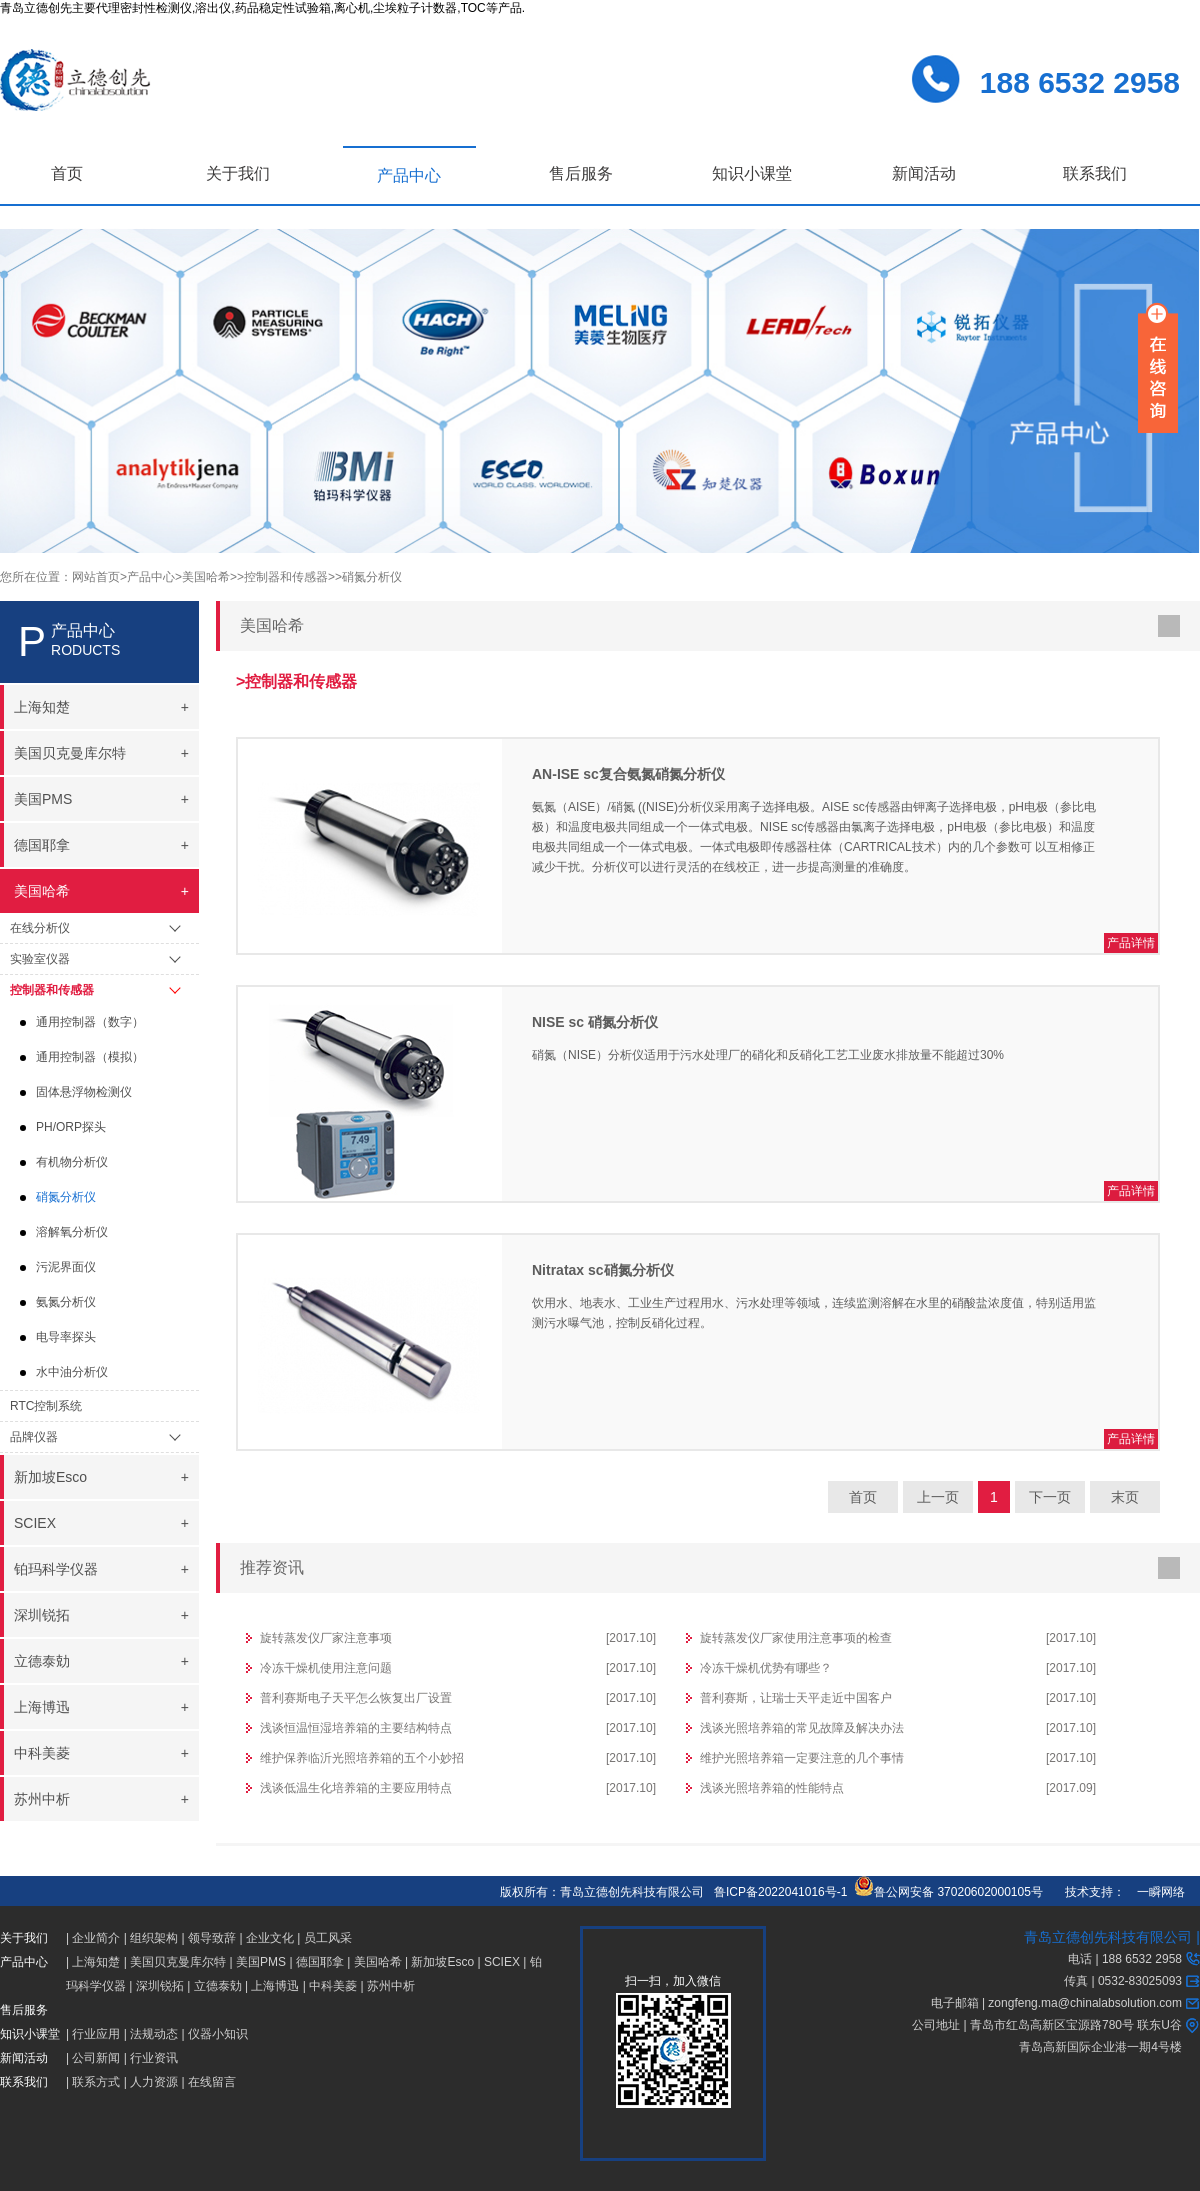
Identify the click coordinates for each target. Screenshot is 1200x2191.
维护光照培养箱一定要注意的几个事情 (802, 1758)
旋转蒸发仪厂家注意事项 (326, 1638)
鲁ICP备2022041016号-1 (780, 1892)
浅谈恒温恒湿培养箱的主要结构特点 (356, 1728)
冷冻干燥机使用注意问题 (326, 1668)
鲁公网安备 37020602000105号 (948, 1892)
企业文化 (270, 1938)
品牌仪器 (34, 1437)
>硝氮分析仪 (368, 577)
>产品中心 (147, 577)
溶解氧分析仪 (72, 1232)
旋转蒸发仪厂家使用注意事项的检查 (796, 1638)
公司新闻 (96, 2058)
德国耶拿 (320, 1962)
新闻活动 (924, 173)
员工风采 (328, 1938)
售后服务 (581, 173)
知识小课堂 (752, 173)
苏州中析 (391, 1986)
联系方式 (96, 2082)
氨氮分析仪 (66, 1302)
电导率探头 (66, 1337)
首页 (67, 173)
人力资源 (154, 2082)
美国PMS (261, 1962)
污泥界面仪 (66, 1267)
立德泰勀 (218, 1986)
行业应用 (96, 2034)
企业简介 (96, 1938)
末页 (1125, 1497)
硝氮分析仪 (66, 1197)
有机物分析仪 (72, 1162)
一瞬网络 (1155, 1892)
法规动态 (154, 2034)
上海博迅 (275, 1986)
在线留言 (212, 2082)
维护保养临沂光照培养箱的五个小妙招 (362, 1758)
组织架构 (154, 1938)
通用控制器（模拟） (90, 1057)
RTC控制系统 (46, 1406)
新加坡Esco (442, 1962)
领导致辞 (212, 1938)
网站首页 (96, 577)
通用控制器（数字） (90, 1022)
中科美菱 (333, 1986)
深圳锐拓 (160, 1986)
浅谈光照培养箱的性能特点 (772, 1788)
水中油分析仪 (72, 1372)
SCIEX (502, 1962)
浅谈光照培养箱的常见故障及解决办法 (802, 1728)
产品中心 (409, 175)
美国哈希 (378, 1962)
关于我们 (238, 173)
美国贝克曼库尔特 (178, 1962)
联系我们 (1095, 173)
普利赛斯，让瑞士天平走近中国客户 (796, 1698)
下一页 (1050, 1497)
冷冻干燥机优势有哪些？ (766, 1668)
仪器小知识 (218, 2034)
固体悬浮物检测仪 (84, 1092)
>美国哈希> (206, 577)
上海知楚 (96, 1962)
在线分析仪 (40, 928)
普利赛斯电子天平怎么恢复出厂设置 (356, 1698)
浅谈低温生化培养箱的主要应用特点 (356, 1788)
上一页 (938, 1497)
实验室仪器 (40, 959)
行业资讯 (154, 2058)
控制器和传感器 (52, 990)
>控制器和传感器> (286, 577)
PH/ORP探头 (71, 1127)
